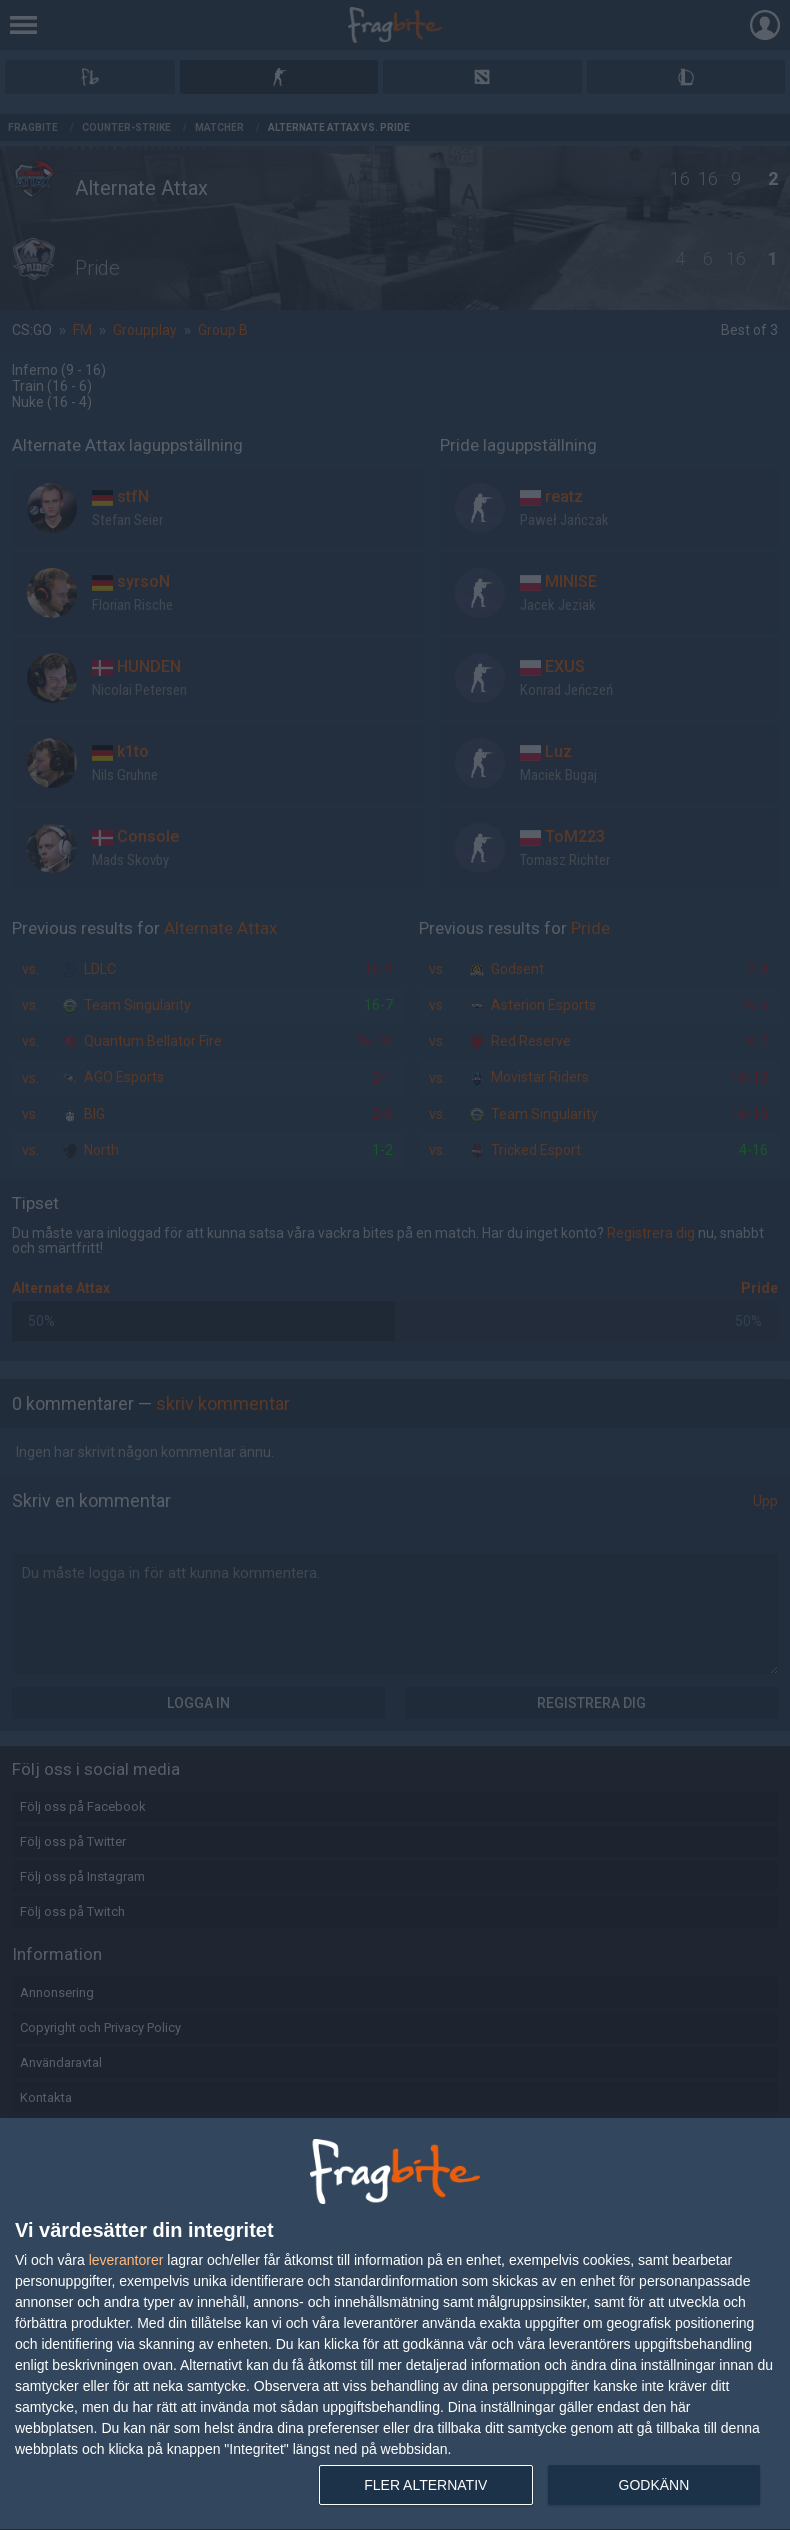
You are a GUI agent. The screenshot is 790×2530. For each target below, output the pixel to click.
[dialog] (395, 2324)
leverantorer (126, 2260)
